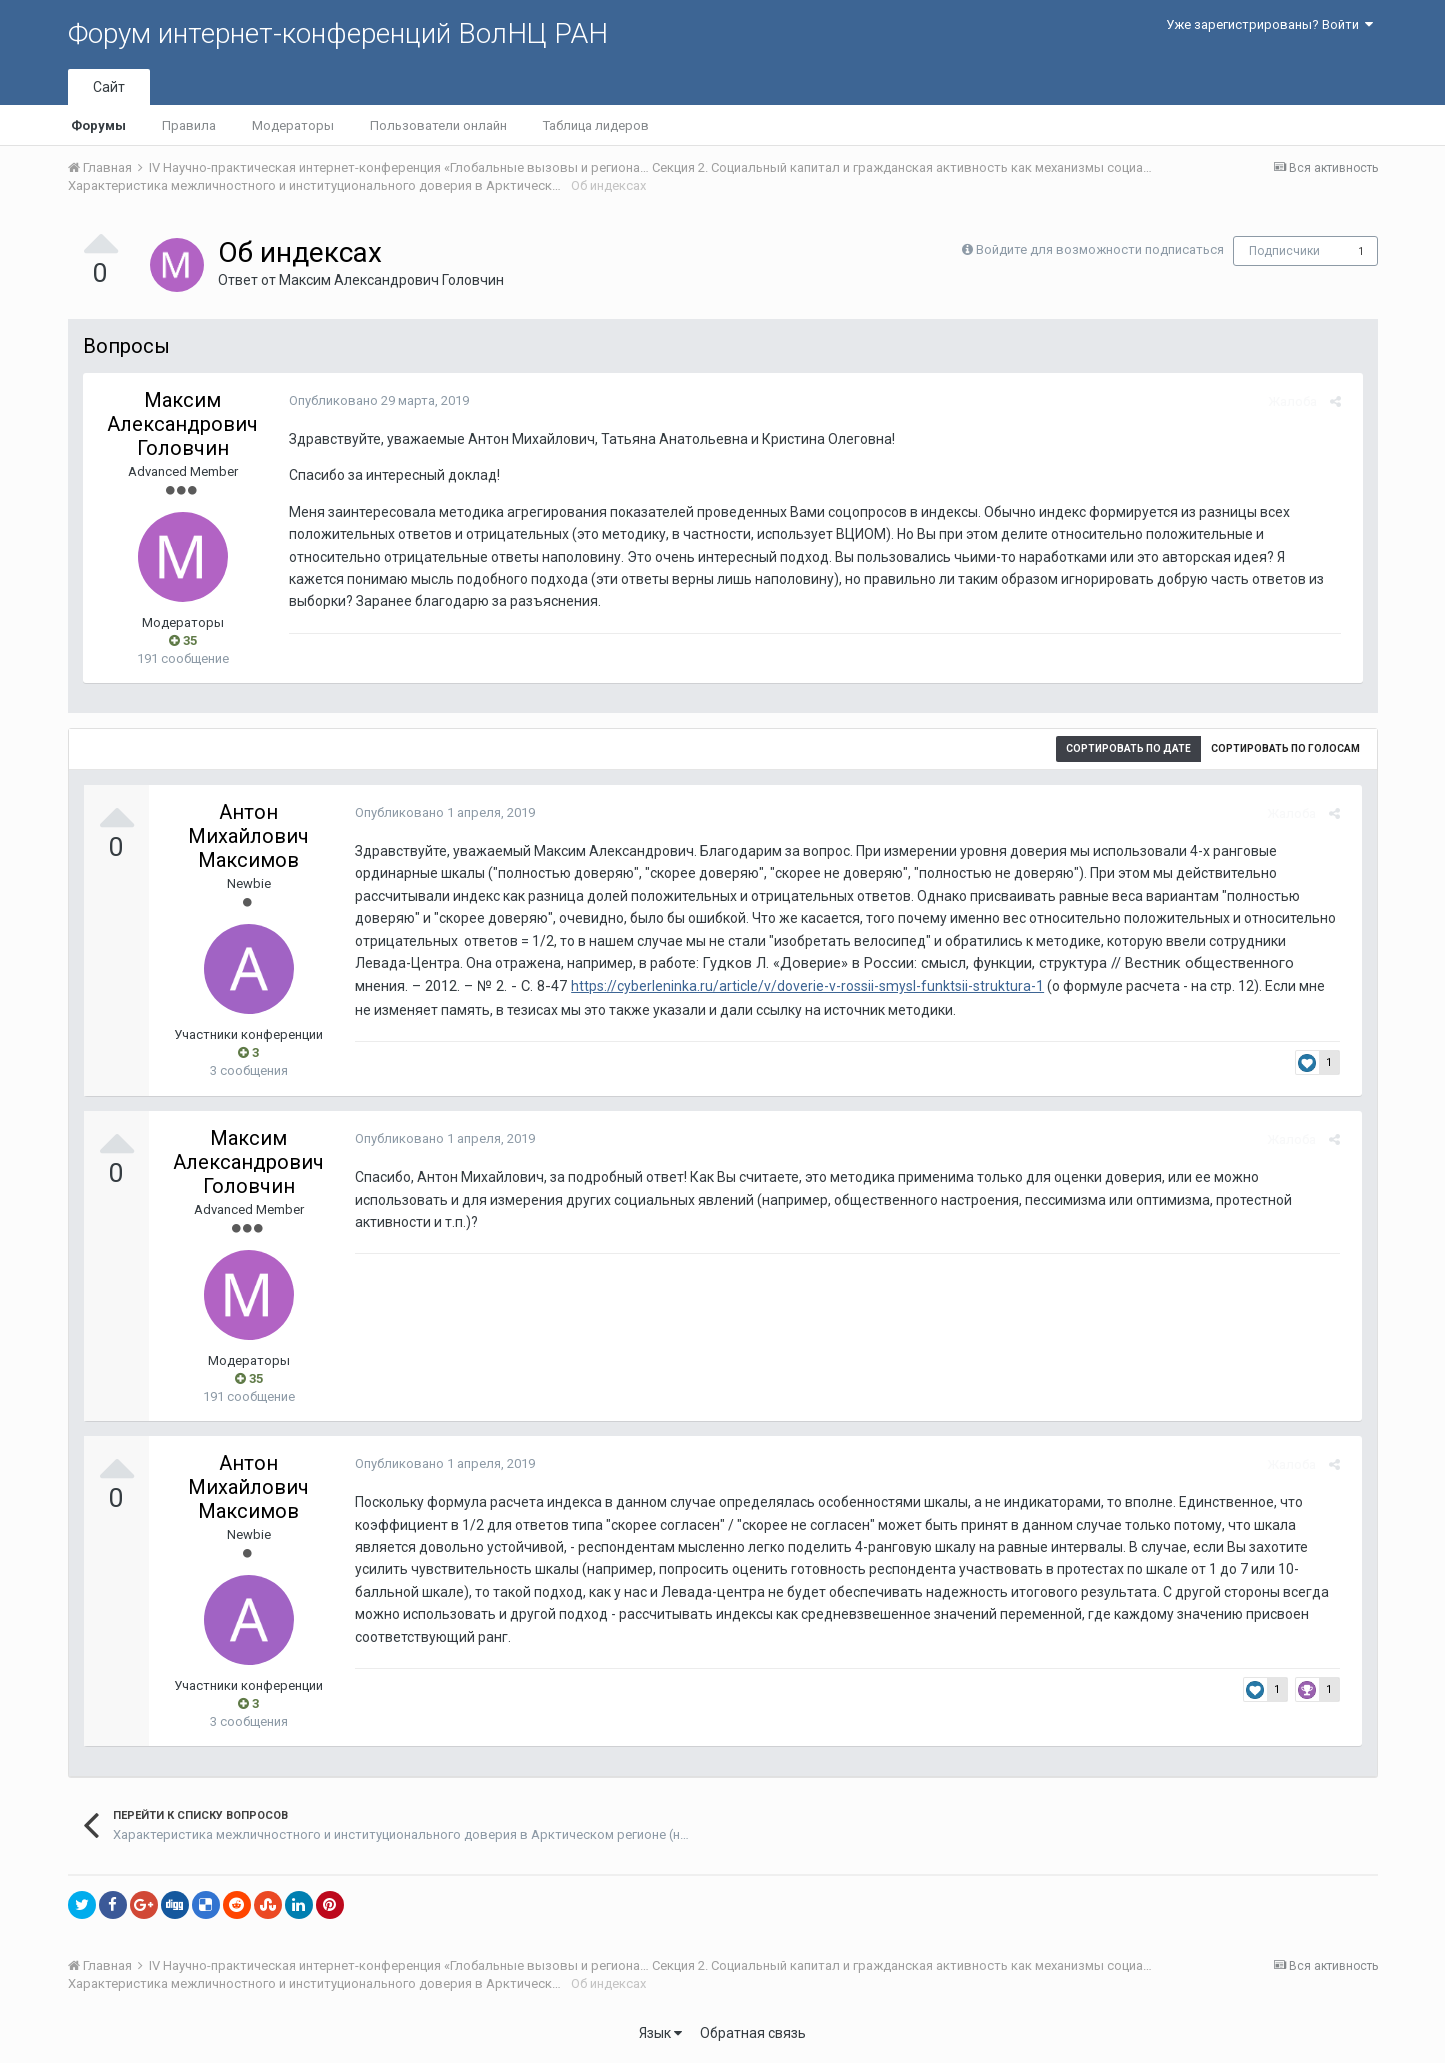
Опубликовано (373, 400)
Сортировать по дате (1128, 748)
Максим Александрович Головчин (391, 280)
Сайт (109, 87)
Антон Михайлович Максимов (248, 836)
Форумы (98, 125)
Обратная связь (753, 2033)
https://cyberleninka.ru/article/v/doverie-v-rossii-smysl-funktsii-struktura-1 (692, 986)
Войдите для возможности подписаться (1100, 249)
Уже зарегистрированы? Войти (1269, 24)
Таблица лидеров (596, 125)
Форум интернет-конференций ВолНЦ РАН (338, 33)
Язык (660, 2033)
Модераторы (293, 125)
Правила (189, 125)
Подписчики (1284, 251)
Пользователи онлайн (438, 125)
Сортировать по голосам (1285, 748)
